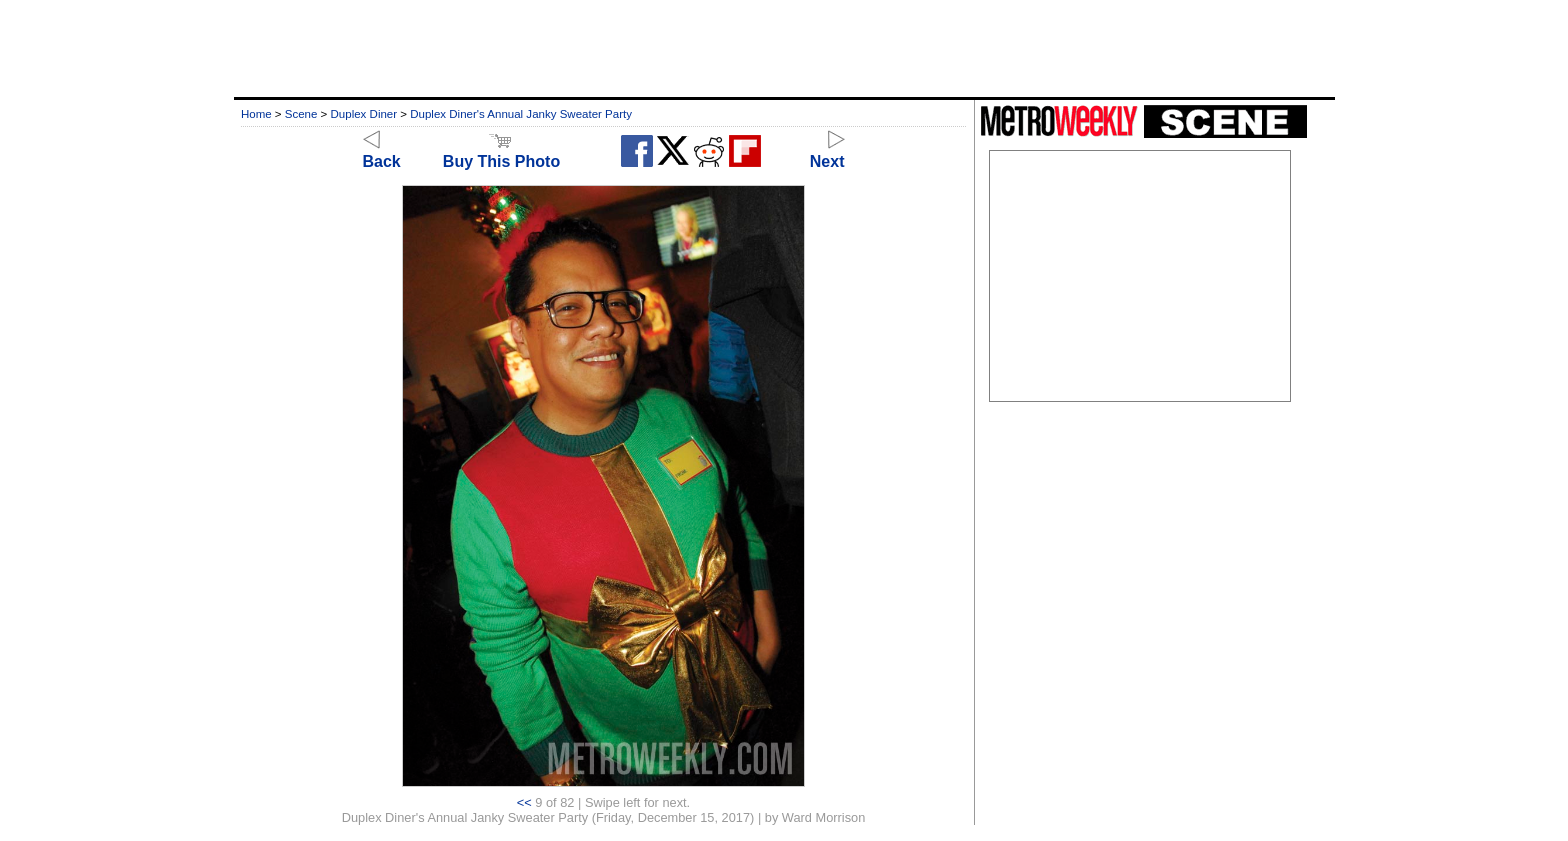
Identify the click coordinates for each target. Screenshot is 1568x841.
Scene (301, 114)
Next (827, 152)
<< (524, 802)
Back (382, 152)
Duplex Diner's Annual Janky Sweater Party (521, 114)
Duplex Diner (364, 114)
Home (256, 114)
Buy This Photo (501, 152)
